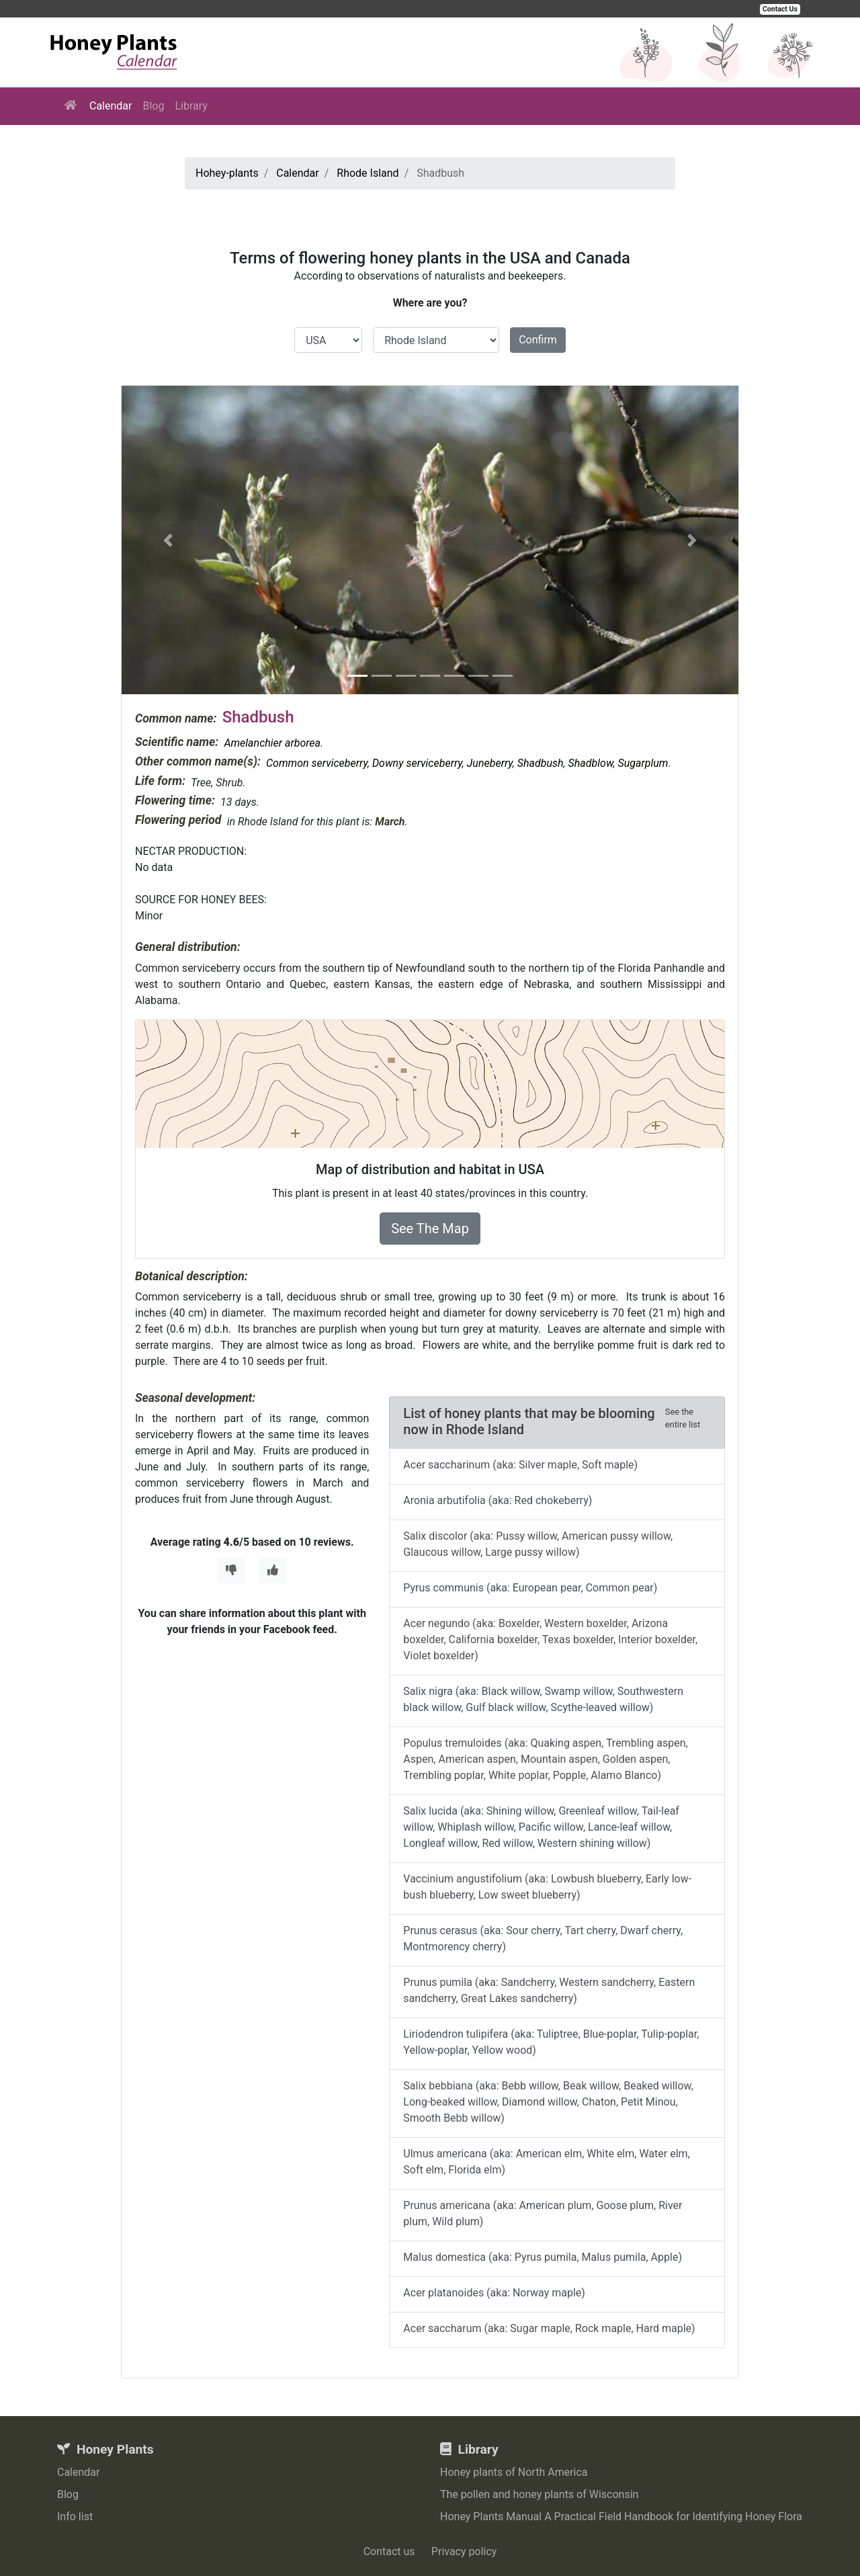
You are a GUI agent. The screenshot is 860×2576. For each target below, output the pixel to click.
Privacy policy (464, 2551)
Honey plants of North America (514, 2472)
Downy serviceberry (417, 763)
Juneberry (490, 763)
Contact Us (780, 9)
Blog (153, 105)
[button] (168, 540)
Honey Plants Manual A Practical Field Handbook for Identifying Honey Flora (621, 2516)
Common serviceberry (317, 763)
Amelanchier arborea (272, 743)
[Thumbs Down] (231, 1570)
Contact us (389, 2551)
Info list (75, 2516)
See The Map (430, 1228)
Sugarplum (643, 763)
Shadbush (540, 763)
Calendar (110, 105)
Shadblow (590, 763)
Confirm (538, 339)
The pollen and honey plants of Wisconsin (539, 2494)
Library (191, 105)
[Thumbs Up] (273, 1570)
